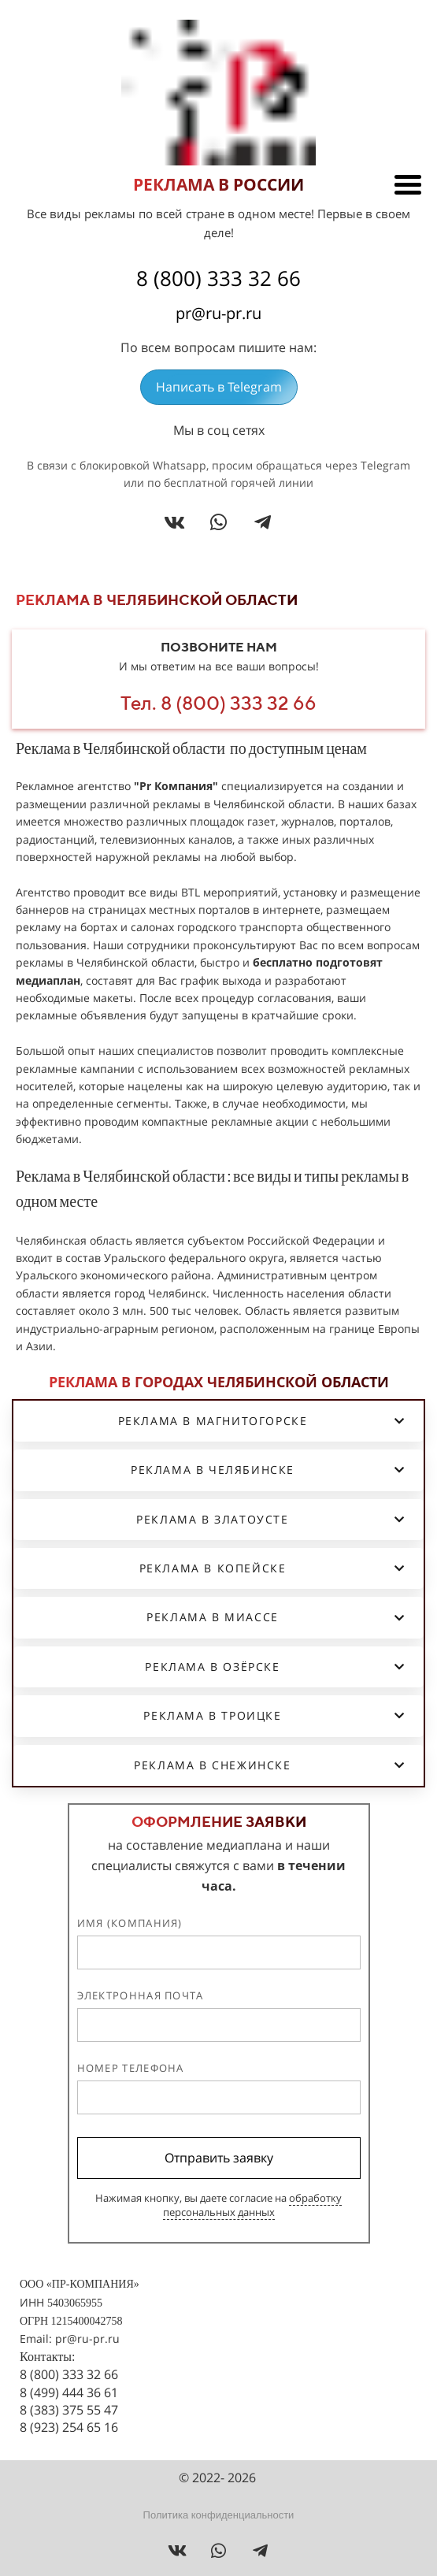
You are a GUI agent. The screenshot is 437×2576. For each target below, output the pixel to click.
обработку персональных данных (253, 2205)
